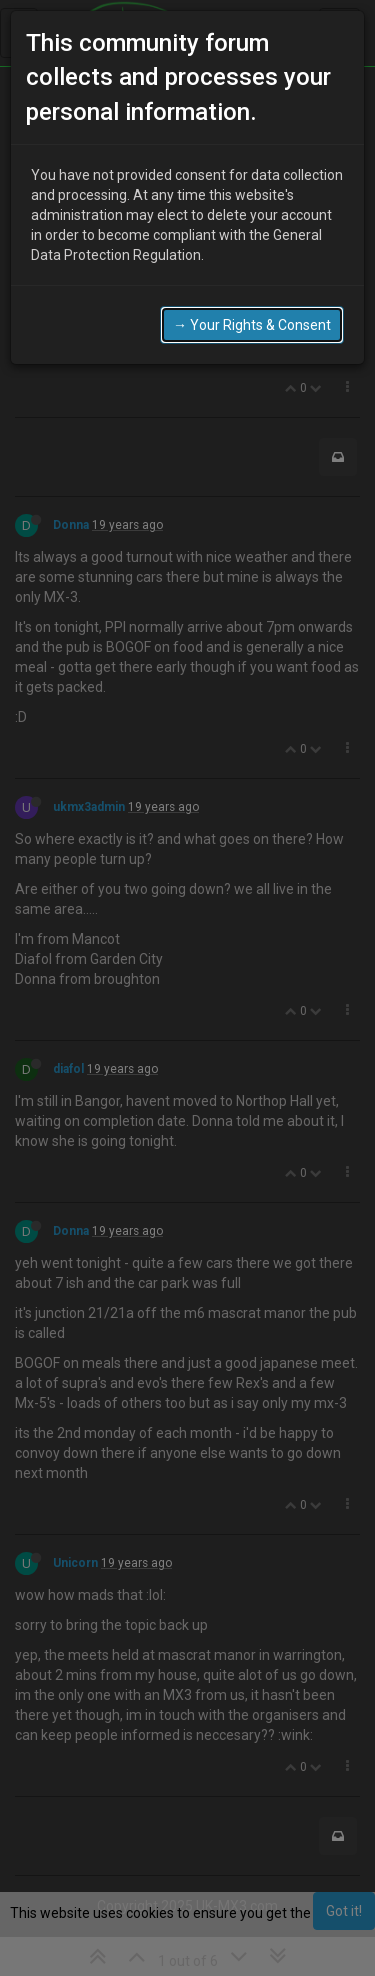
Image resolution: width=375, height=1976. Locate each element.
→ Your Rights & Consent (252, 311)
